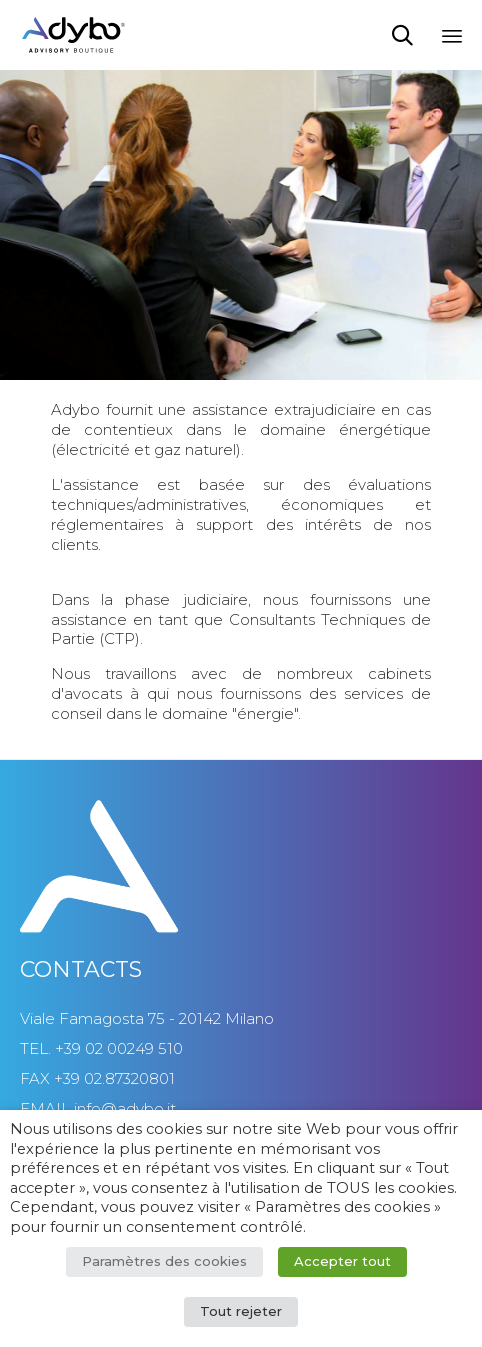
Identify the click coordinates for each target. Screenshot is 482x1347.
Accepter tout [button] (342, 1261)
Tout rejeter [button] (241, 1311)
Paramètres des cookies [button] (164, 1261)
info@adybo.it (125, 1108)
